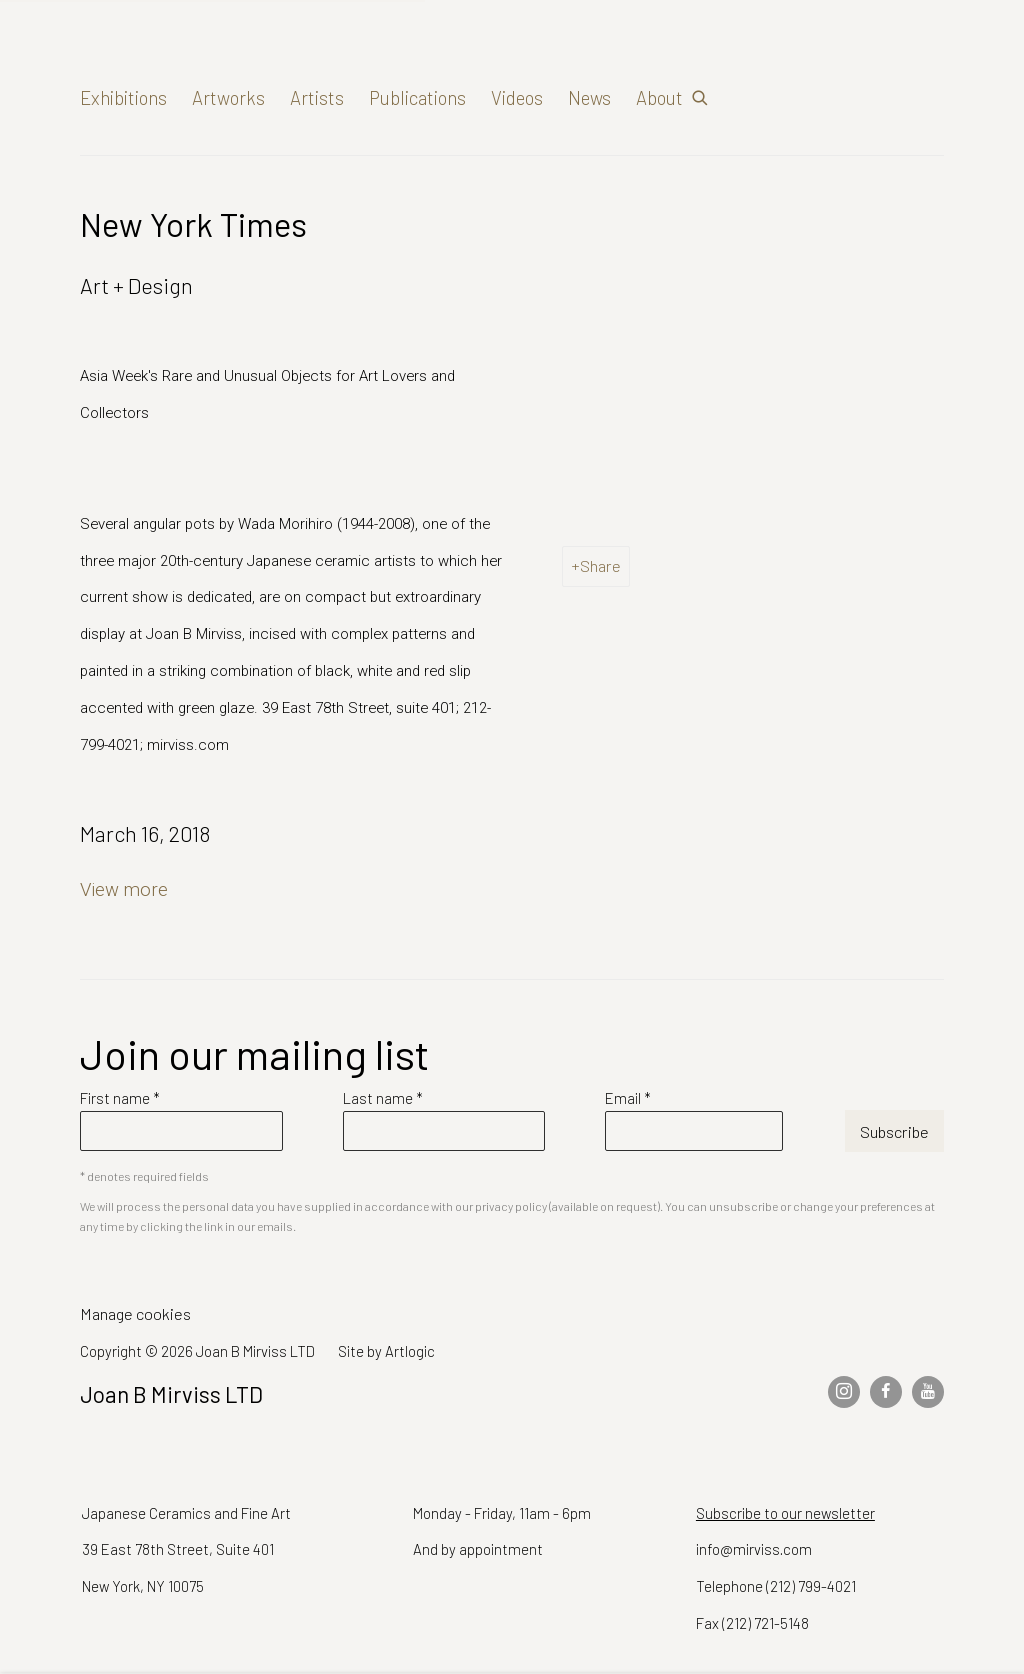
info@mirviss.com (754, 1549)
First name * (120, 1098)
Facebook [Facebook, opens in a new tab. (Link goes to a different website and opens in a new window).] (886, 1392)
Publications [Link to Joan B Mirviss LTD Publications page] (417, 97)
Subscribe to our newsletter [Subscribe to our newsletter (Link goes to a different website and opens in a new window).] (785, 1513)
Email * (628, 1098)
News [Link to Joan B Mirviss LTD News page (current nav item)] (589, 97)
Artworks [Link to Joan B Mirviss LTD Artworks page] (228, 97)
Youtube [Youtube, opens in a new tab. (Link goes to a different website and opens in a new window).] (928, 1392)
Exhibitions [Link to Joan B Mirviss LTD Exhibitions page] (123, 97)
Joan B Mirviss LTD (250, 61)
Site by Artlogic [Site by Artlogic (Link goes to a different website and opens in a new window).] (386, 1351)
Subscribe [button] (894, 1131)
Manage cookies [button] (135, 1313)
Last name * (383, 1098)
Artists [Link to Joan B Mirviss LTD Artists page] (317, 97)
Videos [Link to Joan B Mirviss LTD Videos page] (517, 97)
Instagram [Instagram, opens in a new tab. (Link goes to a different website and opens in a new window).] (844, 1392)
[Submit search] (701, 93)
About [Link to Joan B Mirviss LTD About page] (659, 97)
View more (124, 890)
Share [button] (600, 565)
